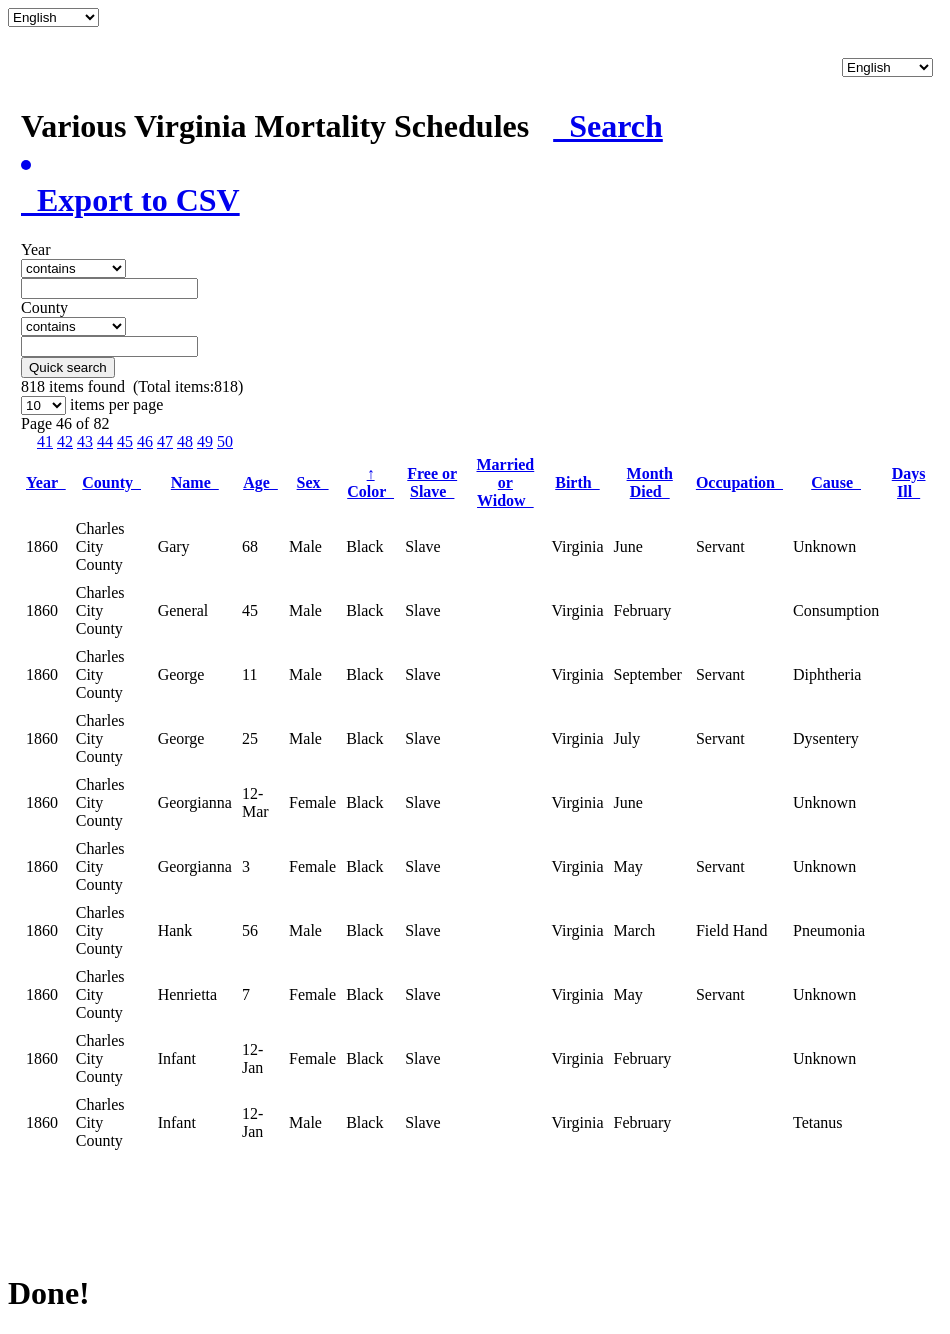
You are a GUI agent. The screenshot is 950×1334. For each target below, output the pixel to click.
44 (105, 441)
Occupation (739, 482)
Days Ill (909, 482)
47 (165, 441)
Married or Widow (506, 482)
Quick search (68, 367)
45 (125, 441)
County (111, 482)
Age (260, 482)
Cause (836, 482)
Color (370, 482)
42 (65, 441)
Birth (577, 482)
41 (45, 441)
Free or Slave (432, 482)
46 (145, 441)
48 (185, 441)
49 (205, 441)
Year (46, 482)
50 (225, 441)
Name (195, 482)
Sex (313, 482)
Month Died (650, 482)
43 (85, 441)
